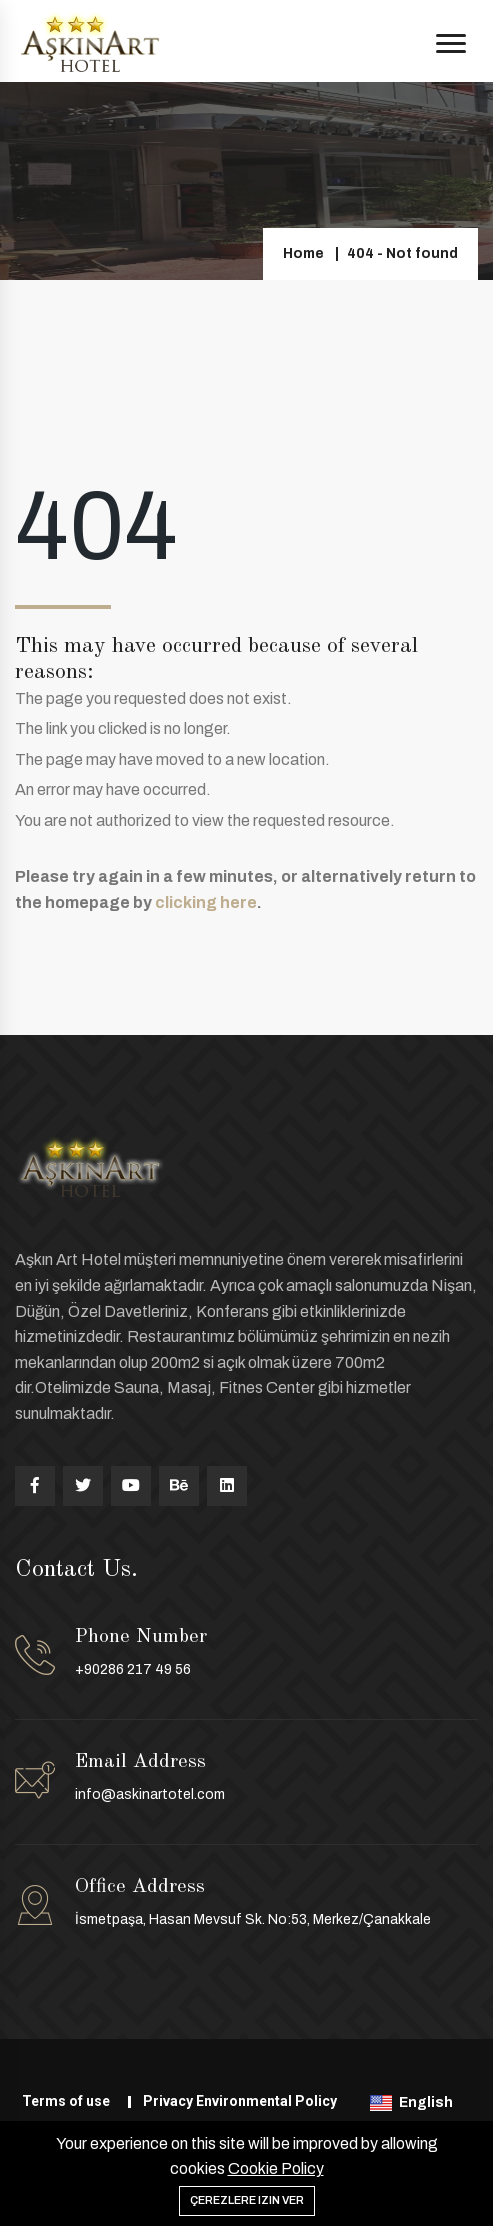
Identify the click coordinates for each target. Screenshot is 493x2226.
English (412, 2103)
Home (303, 253)
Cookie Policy (276, 2168)
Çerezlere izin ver (247, 2200)
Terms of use (66, 2101)
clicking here (206, 902)
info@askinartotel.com (150, 1794)
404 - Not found (402, 253)
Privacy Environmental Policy (240, 2101)
